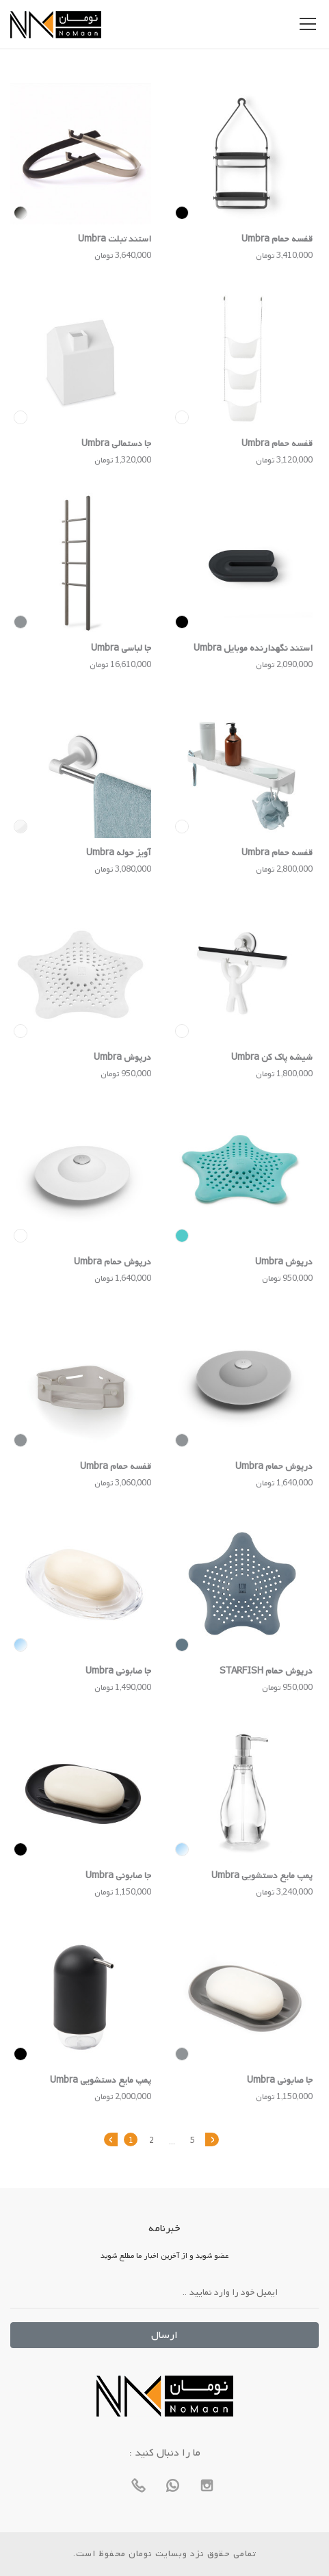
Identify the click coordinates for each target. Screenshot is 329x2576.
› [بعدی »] (212, 2139)
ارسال (164, 2335)
